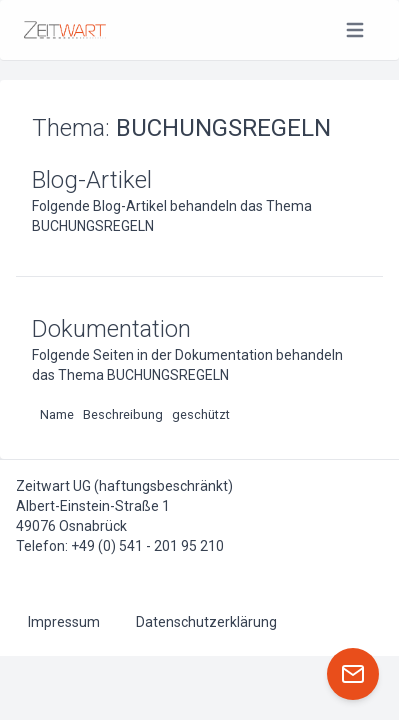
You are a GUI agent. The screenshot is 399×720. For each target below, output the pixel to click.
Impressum (64, 622)
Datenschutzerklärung (206, 622)
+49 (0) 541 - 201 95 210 (147, 546)
